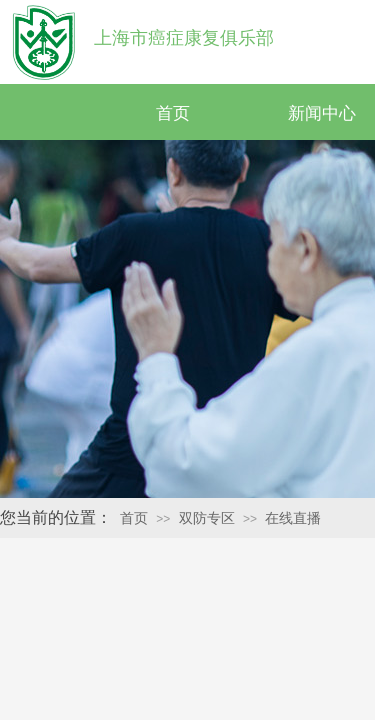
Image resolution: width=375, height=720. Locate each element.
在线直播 (293, 518)
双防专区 (207, 518)
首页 (173, 113)
